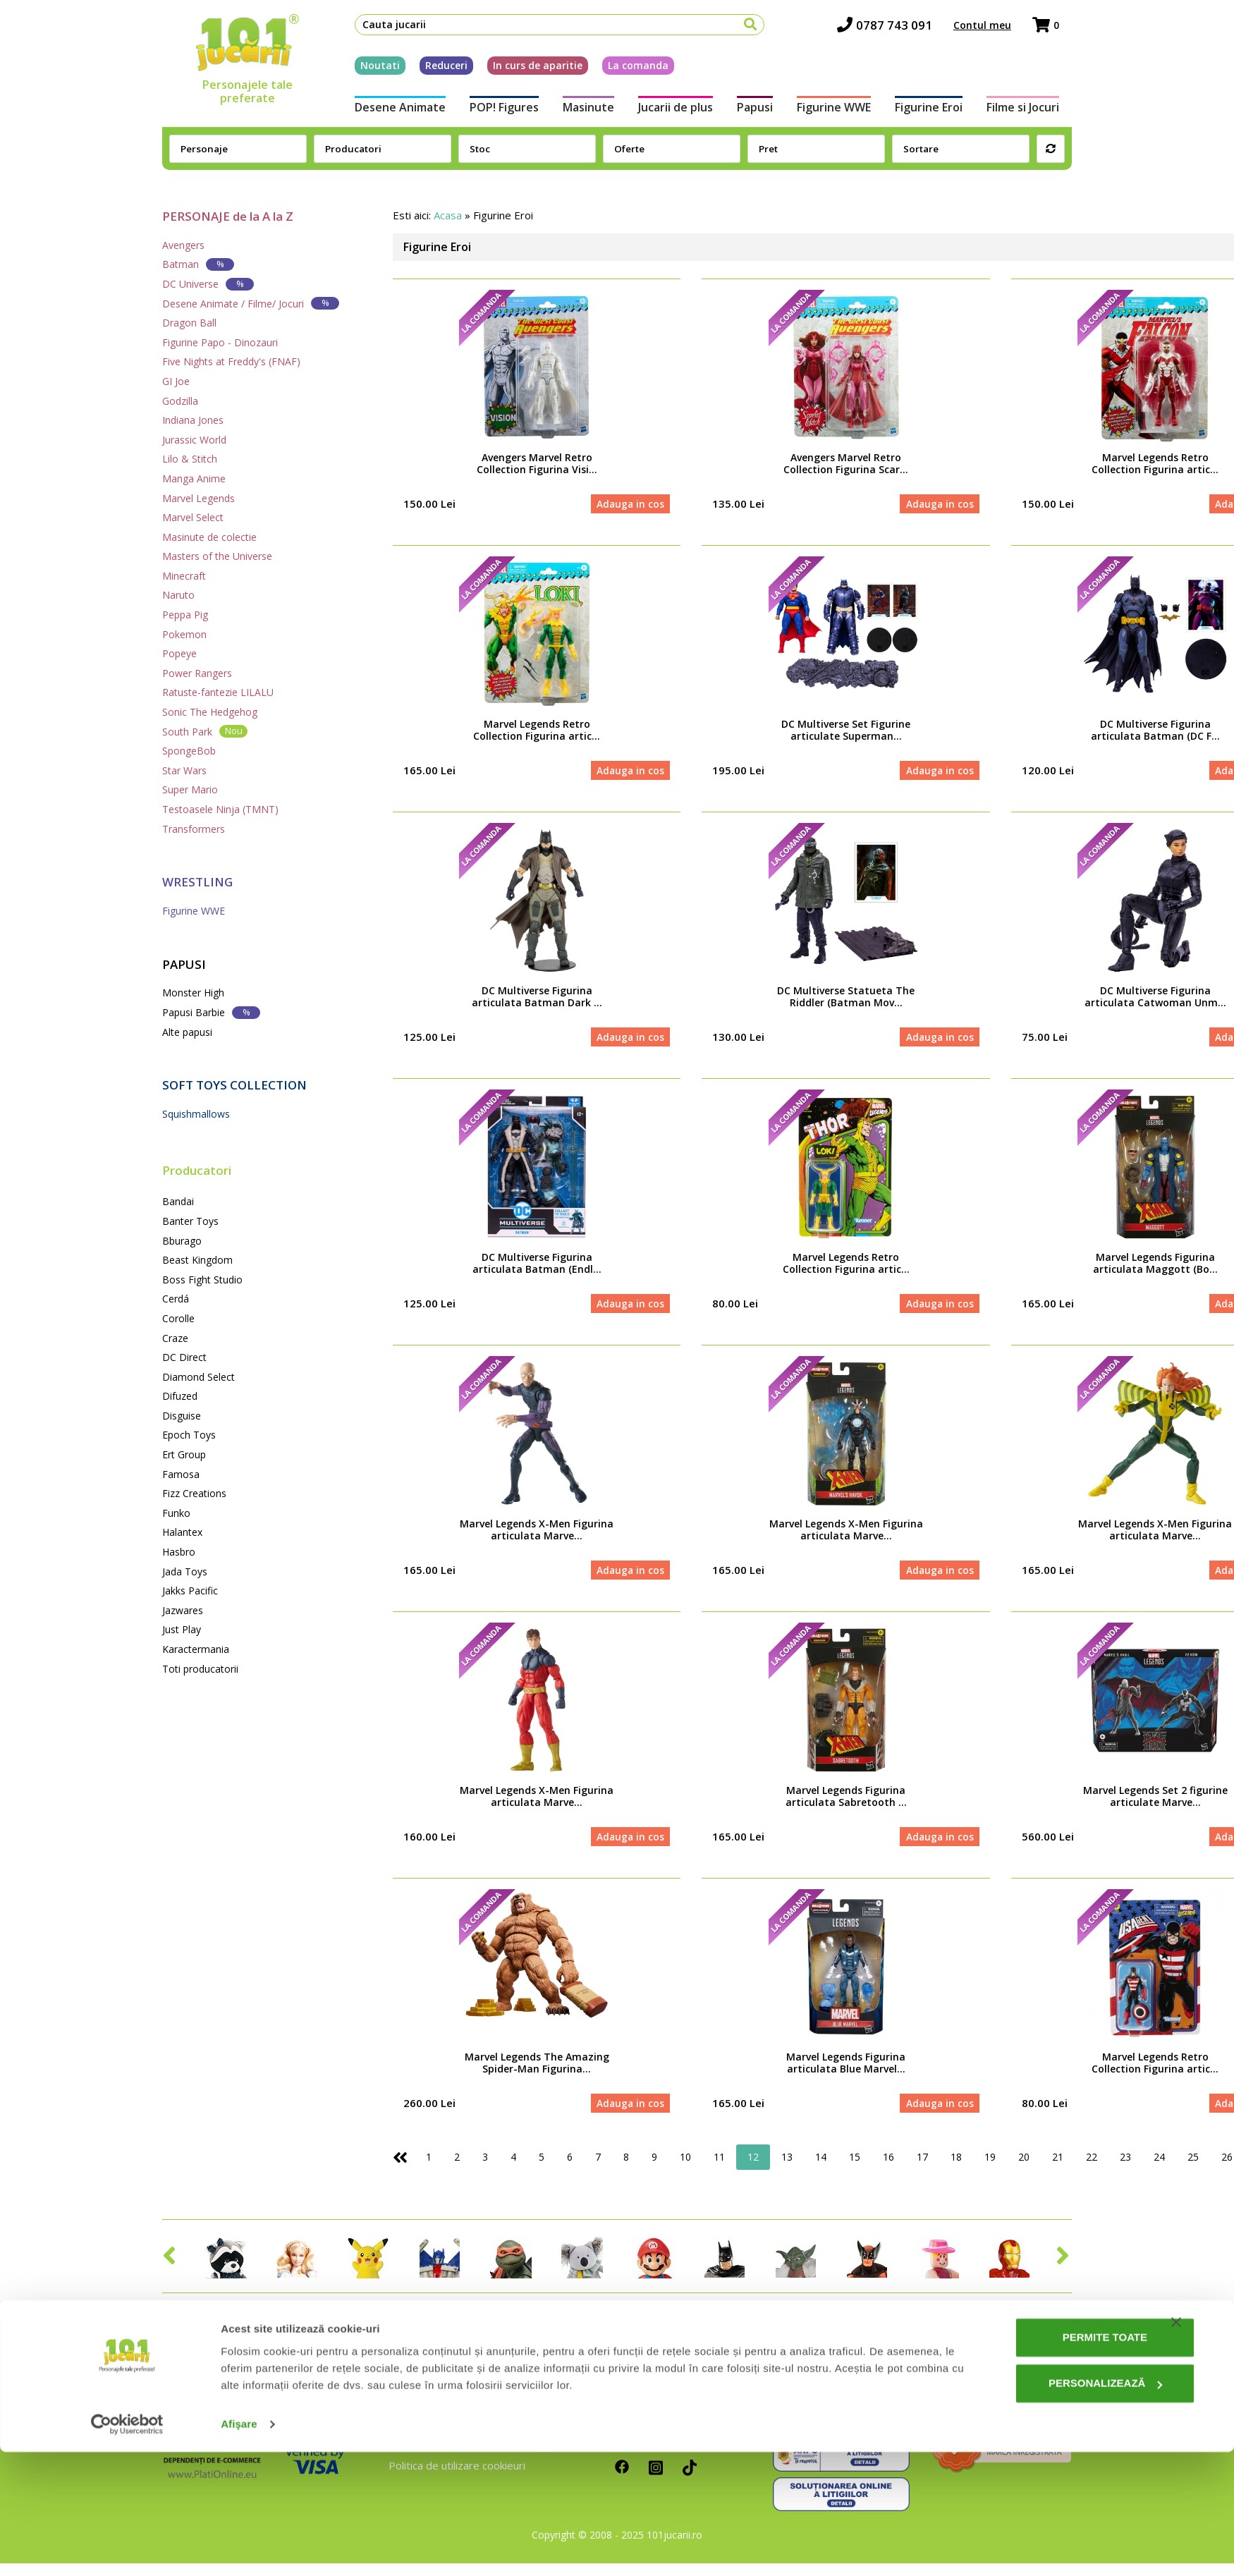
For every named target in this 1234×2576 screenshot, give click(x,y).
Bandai (178, 1201)
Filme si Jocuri (1035, 111)
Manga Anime (194, 478)
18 (956, 2169)
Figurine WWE (839, 111)
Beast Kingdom (197, 1259)
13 (787, 2169)
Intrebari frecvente (435, 2417)
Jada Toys (184, 1571)
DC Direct (184, 1357)
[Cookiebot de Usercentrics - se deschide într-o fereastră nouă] (127, 2548)
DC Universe (208, 284)
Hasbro (178, 1551)
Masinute (583, 111)
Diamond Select (198, 1377)
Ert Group (184, 1454)
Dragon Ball (189, 322)
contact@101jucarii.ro (834, 2417)
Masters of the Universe (217, 556)
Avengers (183, 245)
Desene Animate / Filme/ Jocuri (250, 303)
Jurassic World (194, 439)
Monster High (193, 992)
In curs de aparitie (525, 69)
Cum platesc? (647, 2417)
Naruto (178, 595)
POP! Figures (495, 111)
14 (820, 2169)
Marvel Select (193, 517)
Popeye (179, 653)
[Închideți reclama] (1176, 2446)
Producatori (196, 1170)
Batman (198, 264)
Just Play (181, 1629)
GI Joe (176, 381)
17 (922, 2169)
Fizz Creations (194, 1493)
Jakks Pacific (190, 1590)
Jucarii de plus (673, 111)
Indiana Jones (193, 420)
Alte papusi (187, 1032)
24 (1159, 2169)
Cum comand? (648, 2396)
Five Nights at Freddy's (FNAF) (231, 361)
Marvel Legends (198, 498)
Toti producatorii (200, 1668)
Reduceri (434, 69)
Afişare (239, 2548)
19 (990, 2169)
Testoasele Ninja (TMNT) (220, 809)
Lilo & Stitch (189, 458)
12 (753, 2169)
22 (1091, 2169)
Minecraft (184, 575)
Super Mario (190, 789)
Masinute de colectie (209, 537)
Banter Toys (190, 1221)
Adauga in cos (628, 504)
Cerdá (175, 1298)
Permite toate (1054, 2461)
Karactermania (195, 1649)
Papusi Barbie (211, 1012)
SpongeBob (189, 750)
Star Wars (184, 770)
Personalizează (1055, 2507)
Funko (176, 1513)
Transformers (193, 829)
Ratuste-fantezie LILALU (218, 692)
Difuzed (179, 1396)
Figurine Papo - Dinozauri (220, 342)
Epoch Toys (189, 1434)
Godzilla (180, 401)
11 (719, 2169)
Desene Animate (387, 111)
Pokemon (184, 634)
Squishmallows (196, 1114)
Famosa (181, 1474)
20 (1024, 2169)
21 (1057, 2169)
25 (1193, 2169)
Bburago (182, 1240)
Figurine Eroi (938, 111)
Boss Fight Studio (202, 1279)
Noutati (367, 69)
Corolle (178, 1318)
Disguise (181, 1415)
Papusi (757, 111)
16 (888, 2169)
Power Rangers (197, 673)
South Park (205, 731)
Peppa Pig (185, 614)
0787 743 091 (897, 28)
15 (854, 2169)
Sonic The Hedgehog (209, 712)
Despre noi (415, 2396)
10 (685, 2169)
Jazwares (182, 1610)
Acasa (448, 215)
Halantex (182, 1532)
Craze (175, 1338)
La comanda (625, 69)
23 (1125, 2169)
